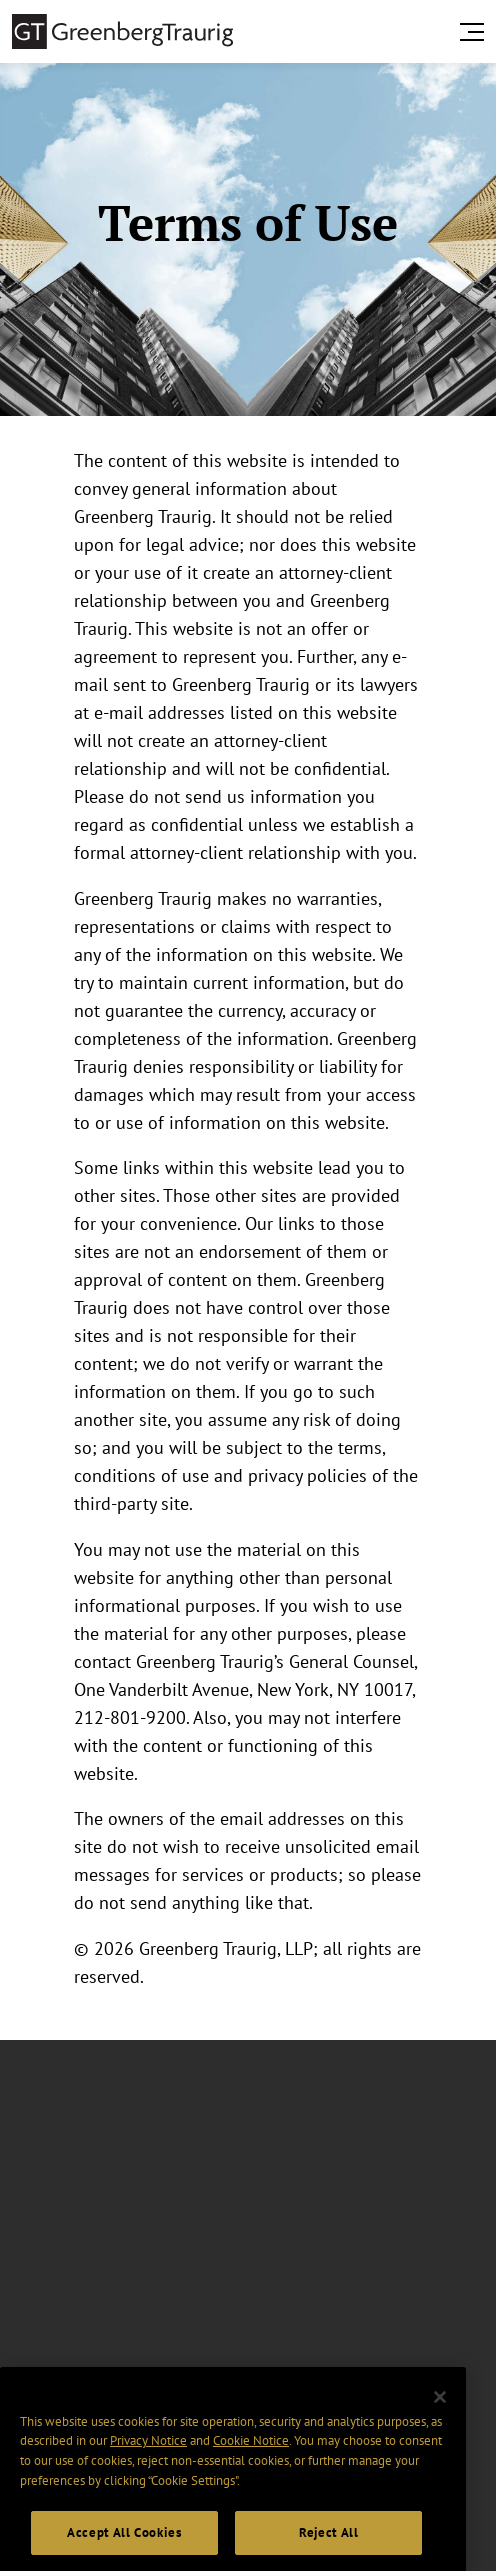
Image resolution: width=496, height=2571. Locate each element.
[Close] (440, 2414)
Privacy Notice (148, 2457)
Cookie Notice (251, 2457)
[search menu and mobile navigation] (476, 32)
